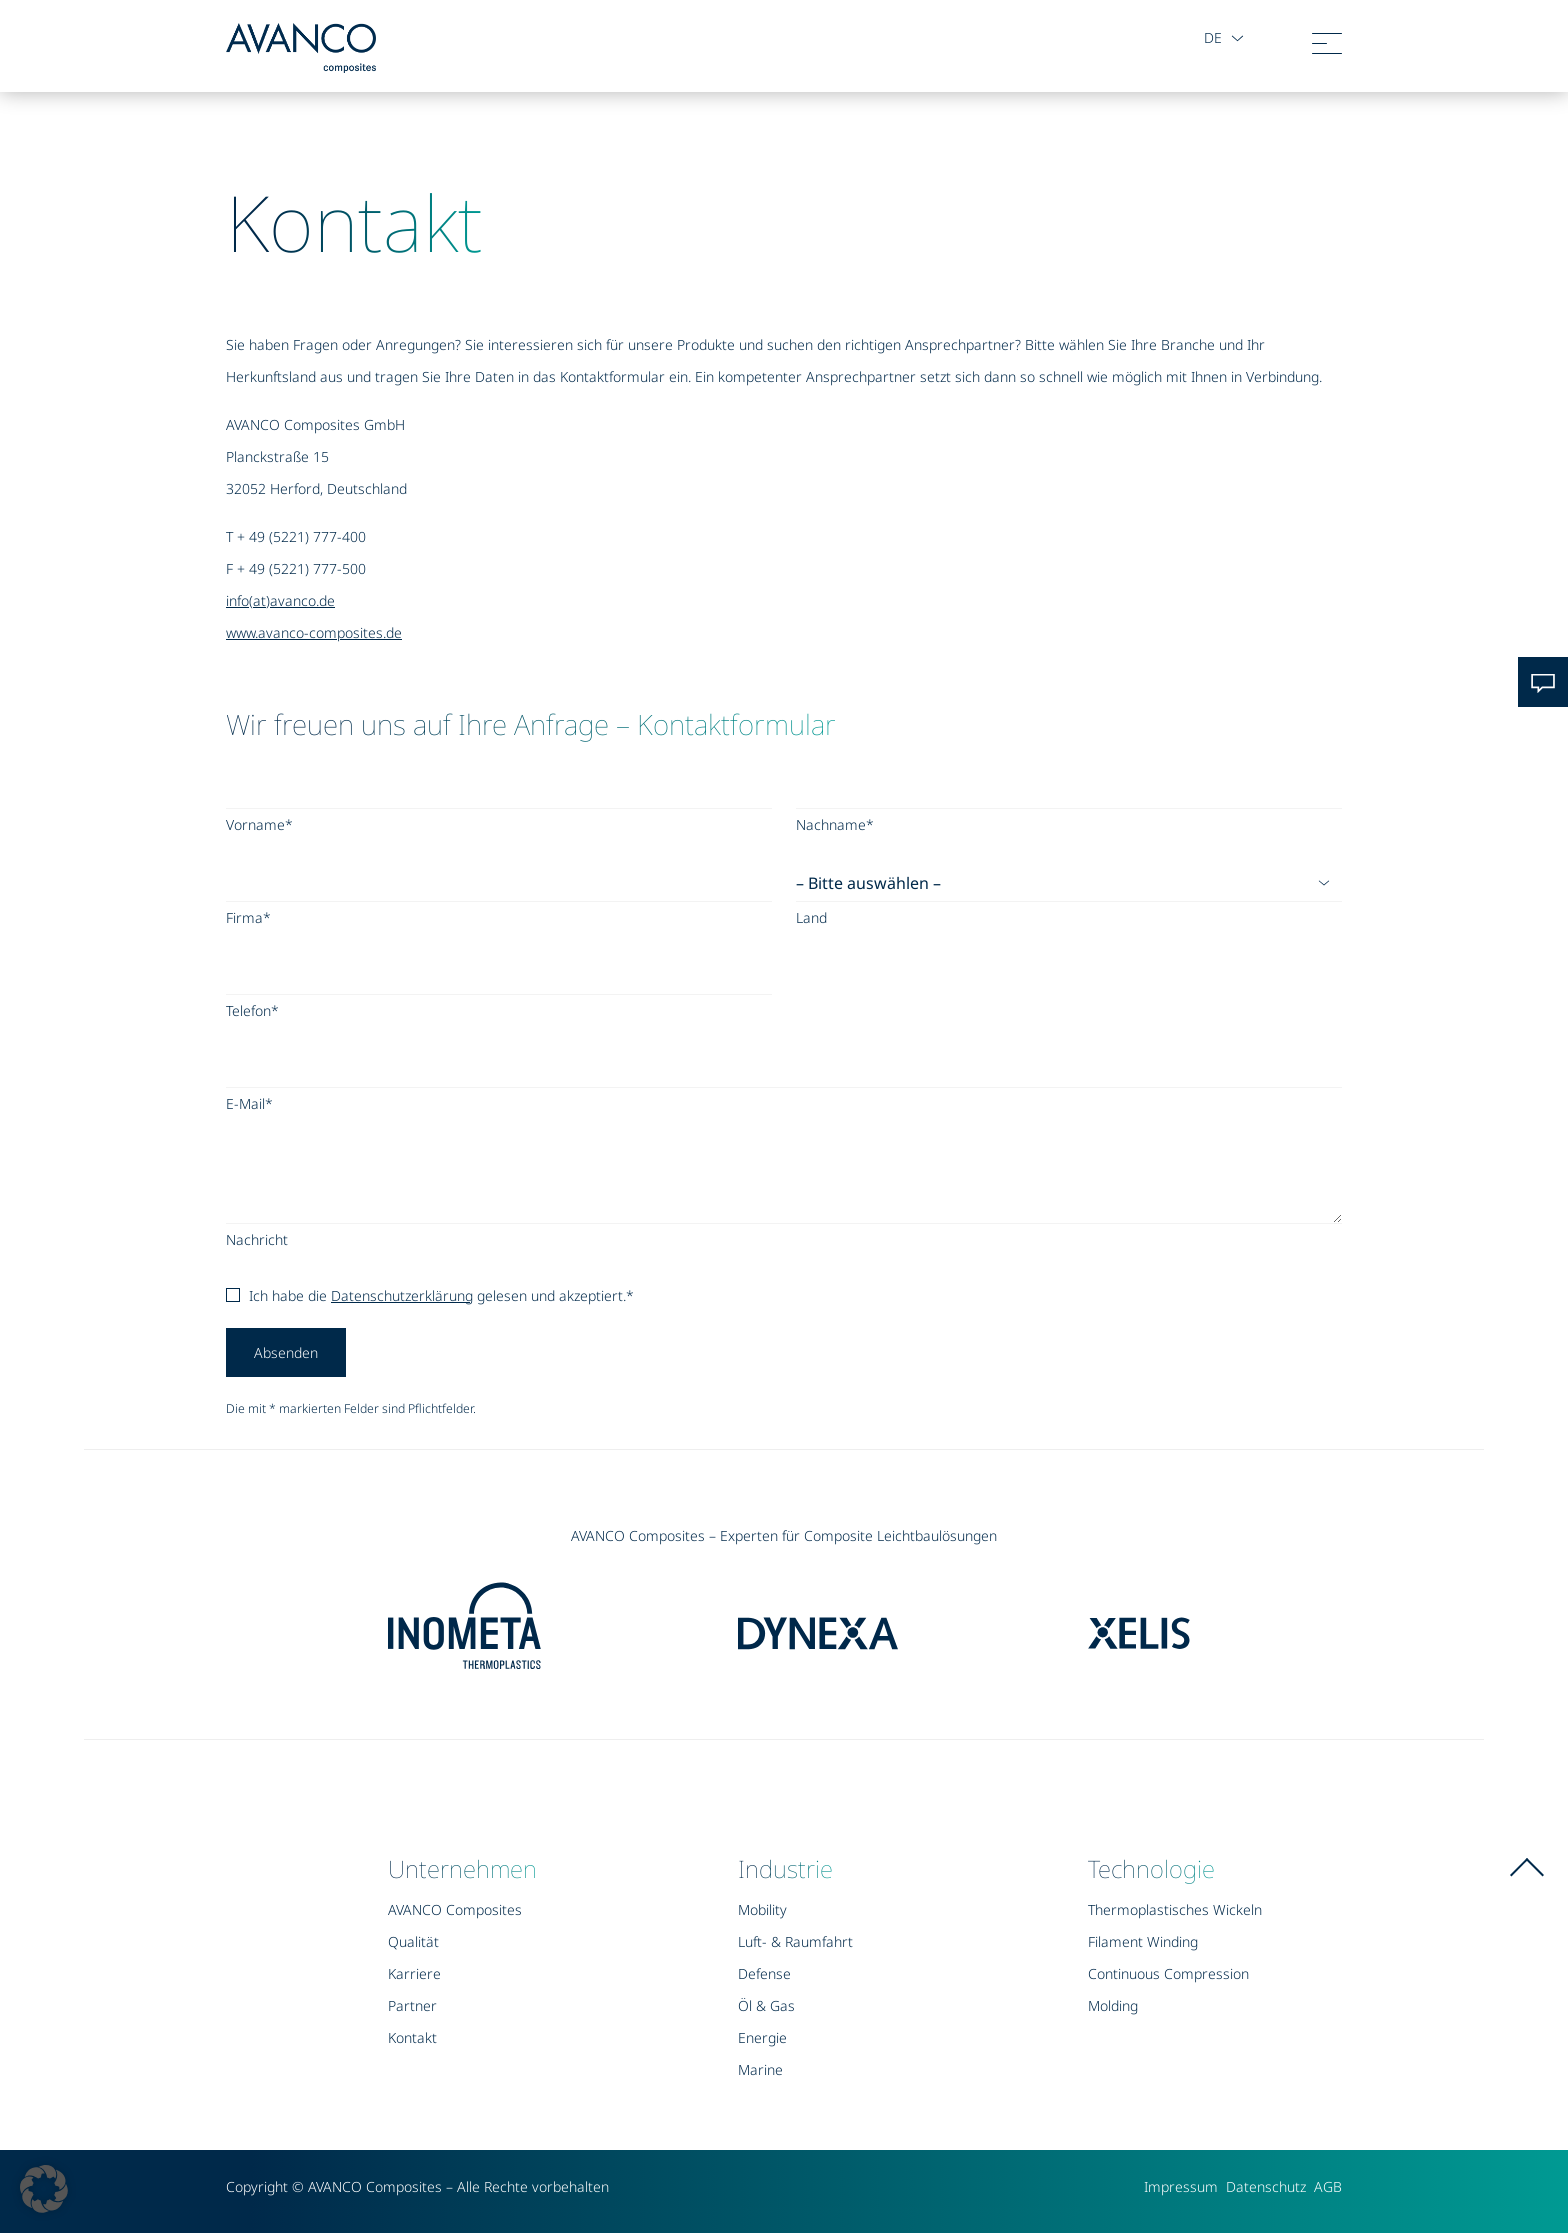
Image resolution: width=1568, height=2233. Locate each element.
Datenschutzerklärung (402, 1295)
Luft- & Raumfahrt (795, 1941)
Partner (412, 2005)
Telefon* (252, 1010)
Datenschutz (1266, 2186)
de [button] (1211, 37)
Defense (764, 1973)
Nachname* (835, 824)
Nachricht (257, 1239)
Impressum (1181, 2186)
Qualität (413, 1941)
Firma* (248, 917)
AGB (1328, 2186)
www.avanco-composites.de (314, 632)
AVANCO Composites (455, 1909)
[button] (44, 2189)
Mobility (762, 1909)
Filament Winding (1143, 1941)
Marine (760, 2069)
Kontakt (412, 2037)
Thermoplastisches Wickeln (1175, 1909)
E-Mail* (249, 1103)
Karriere (414, 1973)
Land (811, 917)
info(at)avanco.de (280, 600)
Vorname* (259, 824)
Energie (762, 2037)
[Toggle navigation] (1327, 48)
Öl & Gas (766, 2005)
